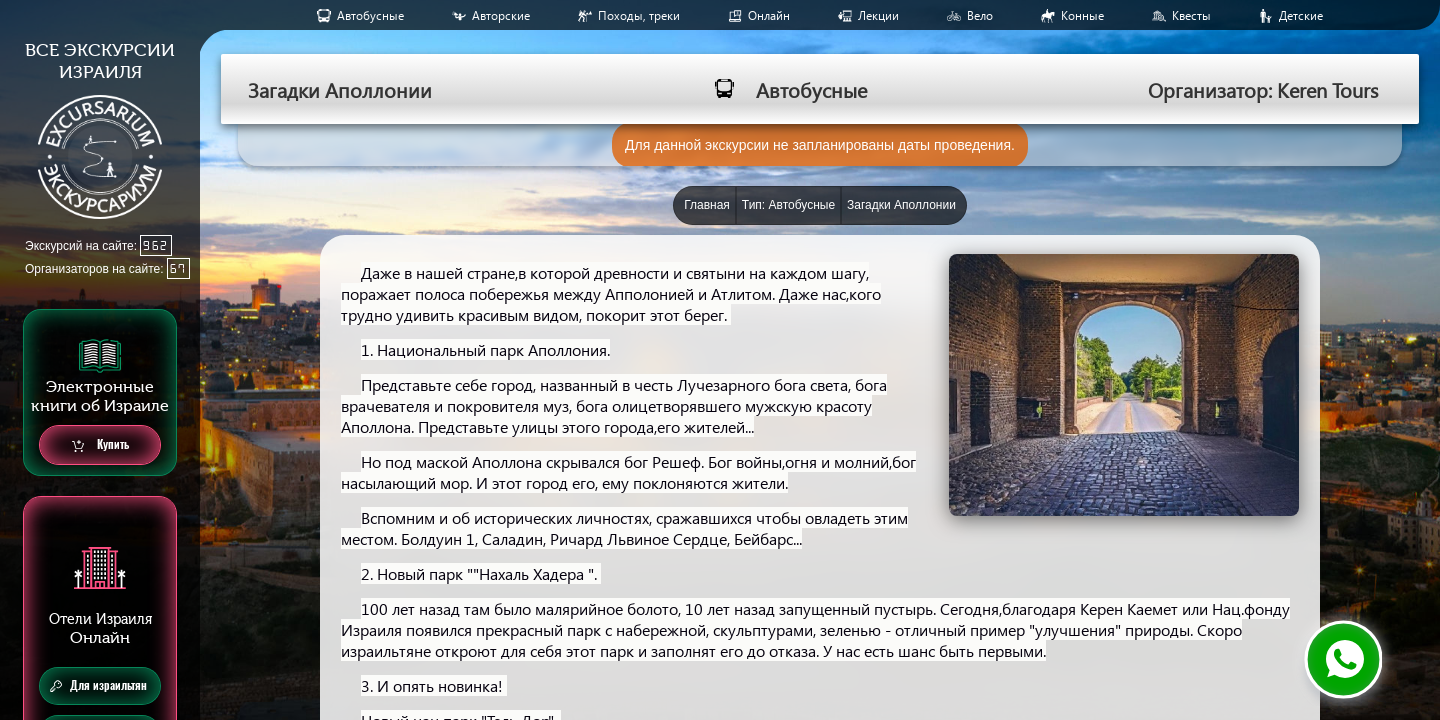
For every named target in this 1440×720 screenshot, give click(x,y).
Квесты (1191, 15)
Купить (100, 445)
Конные (1082, 15)
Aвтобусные (370, 15)
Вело (980, 15)
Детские (1301, 15)
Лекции (878, 15)
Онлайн (769, 15)
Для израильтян (98, 686)
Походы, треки (639, 15)
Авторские (501, 15)
